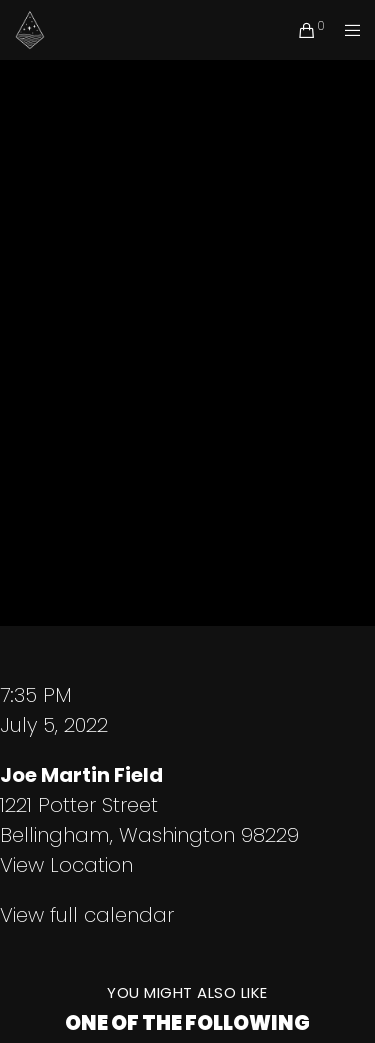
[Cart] (301, 30)
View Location (66, 865)
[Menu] (346, 30)
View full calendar (87, 915)
